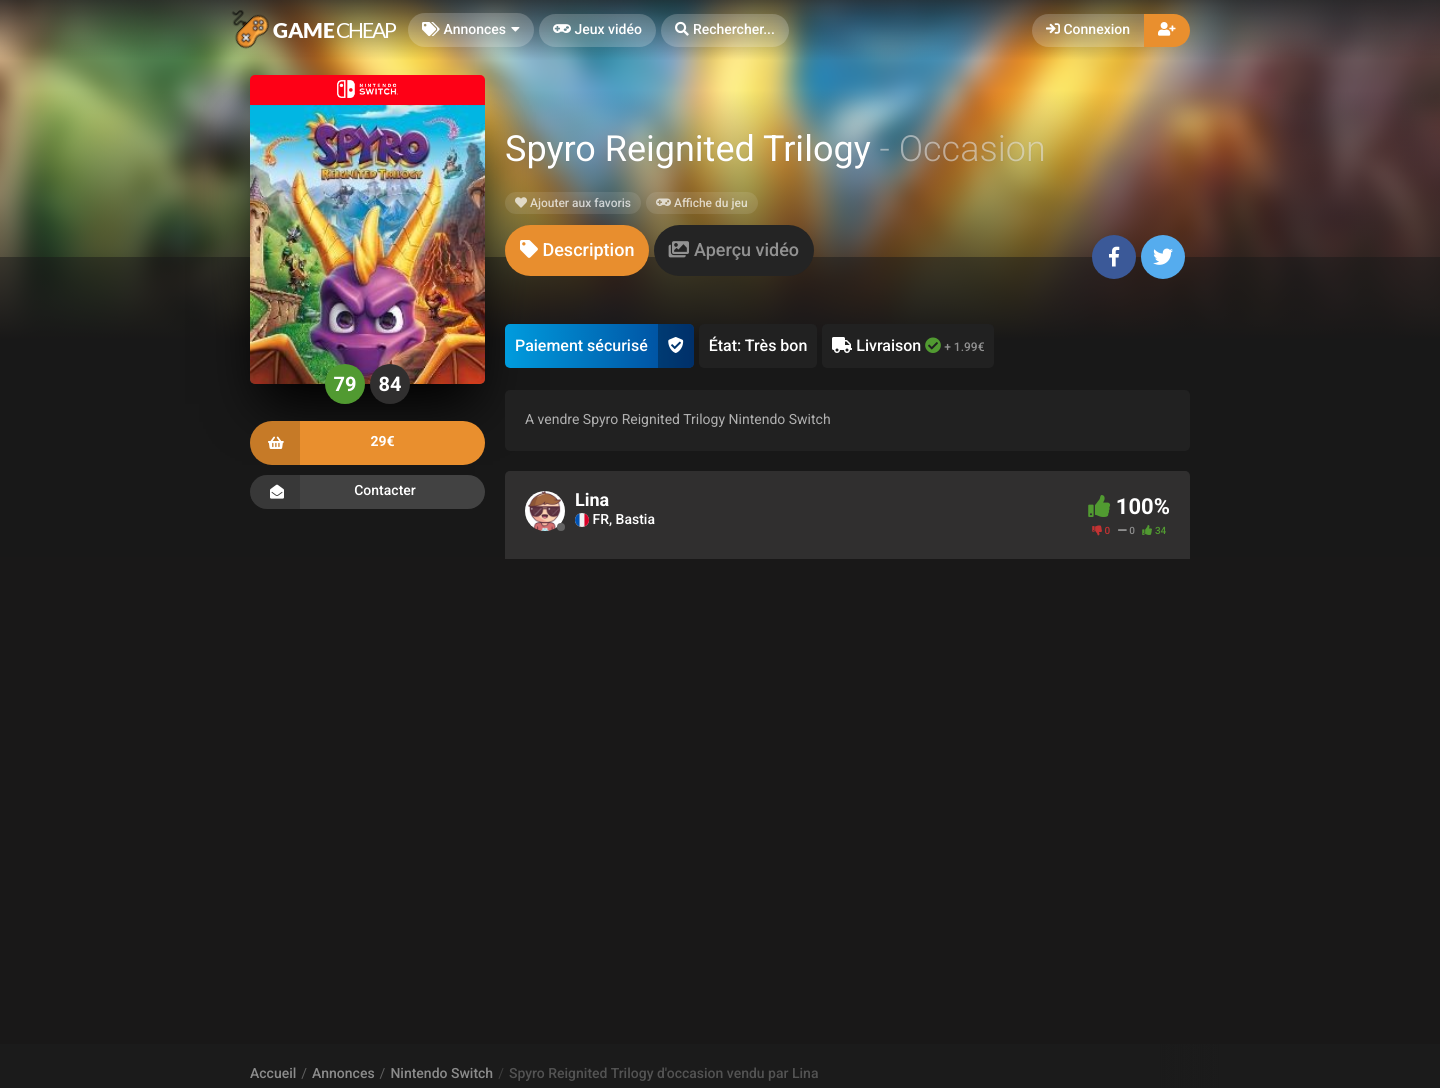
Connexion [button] (1088, 30)
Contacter (367, 492)
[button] (725, 30)
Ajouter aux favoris (573, 203)
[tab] (577, 250)
